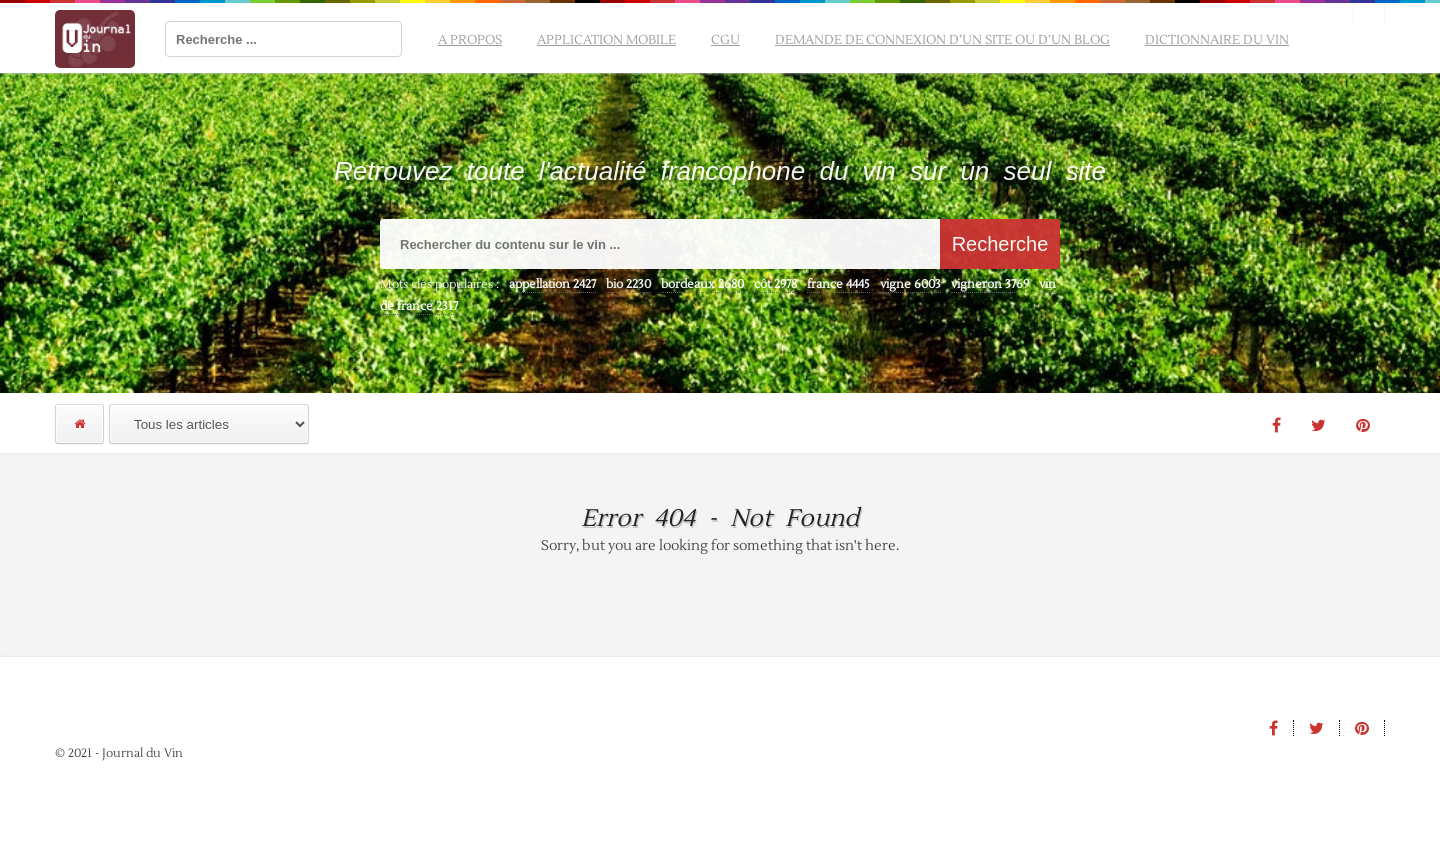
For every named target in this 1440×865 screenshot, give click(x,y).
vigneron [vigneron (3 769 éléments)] (990, 284)
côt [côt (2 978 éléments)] (775, 284)
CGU (725, 40)
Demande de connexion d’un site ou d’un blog (942, 40)
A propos (470, 40)
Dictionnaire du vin (1217, 40)
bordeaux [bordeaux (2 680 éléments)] (702, 284)
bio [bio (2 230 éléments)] (628, 284)
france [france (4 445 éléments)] (838, 284)
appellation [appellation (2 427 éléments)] (552, 284)
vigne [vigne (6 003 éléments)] (910, 284)
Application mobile (606, 40)
